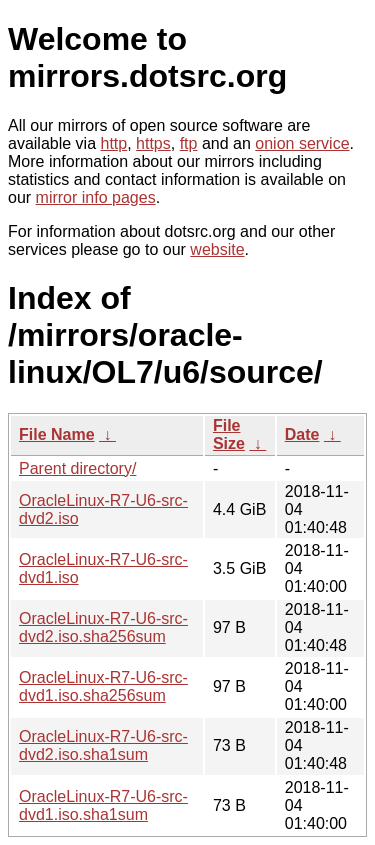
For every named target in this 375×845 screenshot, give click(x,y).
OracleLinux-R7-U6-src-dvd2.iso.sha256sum (103, 627)
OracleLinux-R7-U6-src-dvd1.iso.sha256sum (103, 686)
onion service (302, 143)
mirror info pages (96, 197)
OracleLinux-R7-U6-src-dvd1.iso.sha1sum (103, 805)
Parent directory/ (77, 468)
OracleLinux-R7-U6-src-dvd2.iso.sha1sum (103, 745)
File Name (57, 434)
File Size (229, 434)
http (114, 143)
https (153, 143)
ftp (189, 143)
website (217, 249)
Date (302, 434)
